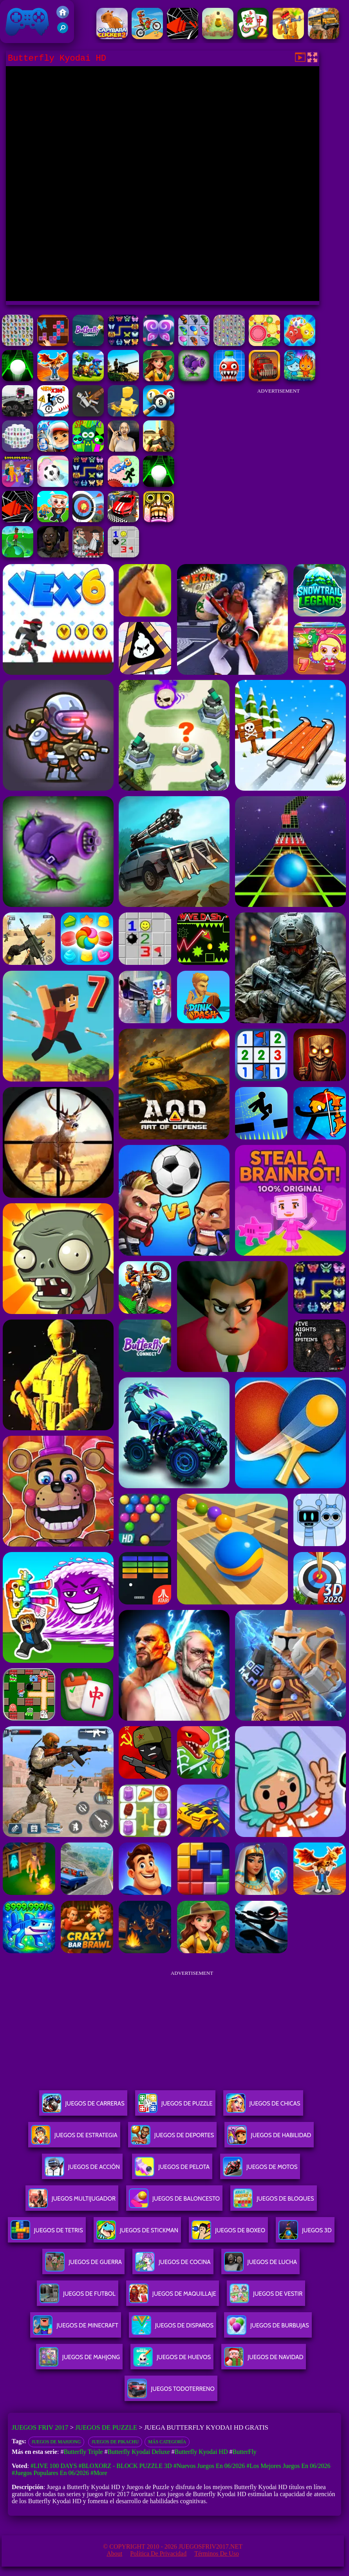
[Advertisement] (278, 448)
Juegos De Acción (82, 2169)
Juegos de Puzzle (106, 2427)
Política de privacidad (158, 2553)
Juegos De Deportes (172, 2138)
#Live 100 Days (54, 2465)
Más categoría (167, 2441)
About (114, 2553)
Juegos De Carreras (83, 2106)
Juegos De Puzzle (175, 2106)
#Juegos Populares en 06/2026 (50, 2473)
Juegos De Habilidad (269, 2138)
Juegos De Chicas (263, 2106)
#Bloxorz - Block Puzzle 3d (125, 2465)
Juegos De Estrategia (74, 2138)
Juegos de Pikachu (115, 2441)
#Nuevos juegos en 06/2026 (209, 2465)
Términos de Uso (216, 2553)
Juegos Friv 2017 (27, 21)
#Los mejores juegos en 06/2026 (288, 2465)
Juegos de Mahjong (56, 2441)
